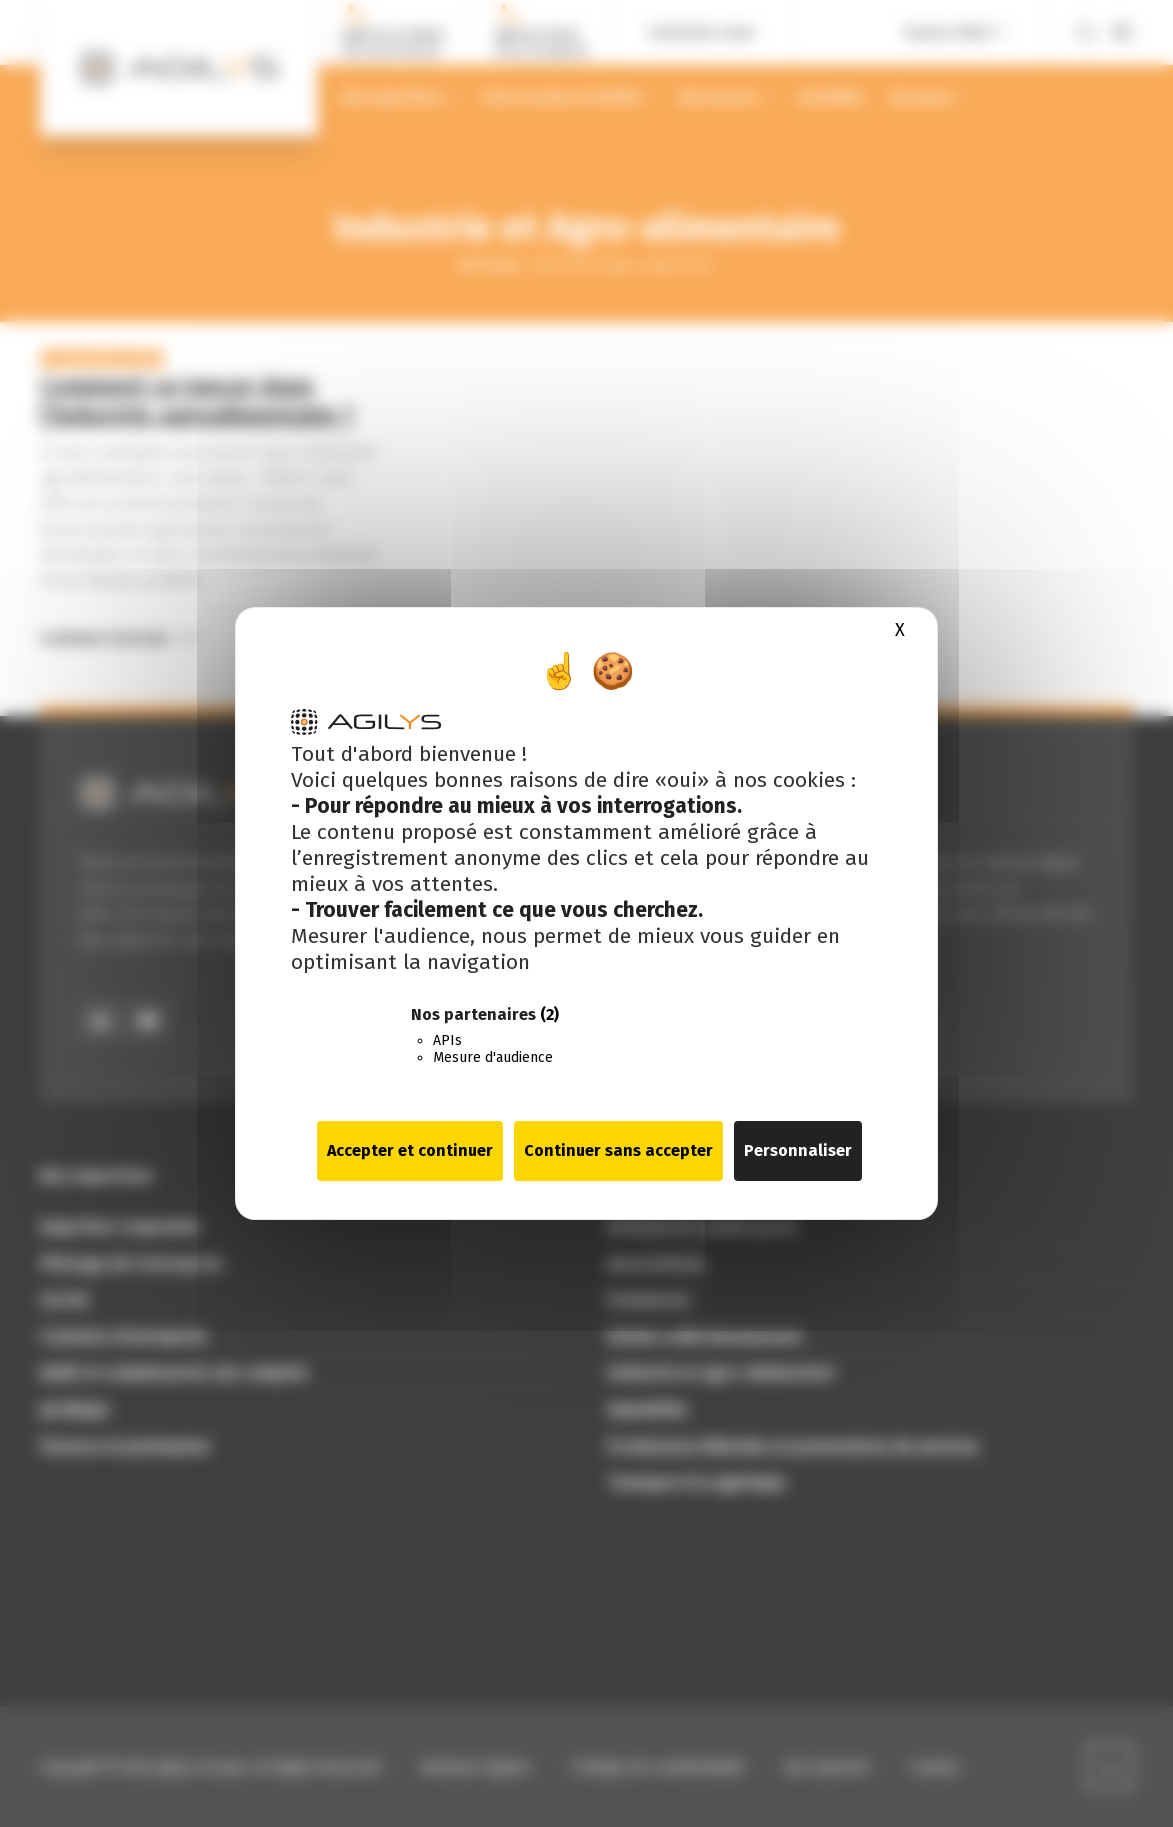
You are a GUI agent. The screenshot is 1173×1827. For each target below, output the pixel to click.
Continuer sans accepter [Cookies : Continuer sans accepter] (618, 1150)
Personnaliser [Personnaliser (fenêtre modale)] (798, 1150)
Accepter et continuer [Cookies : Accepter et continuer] (410, 1150)
